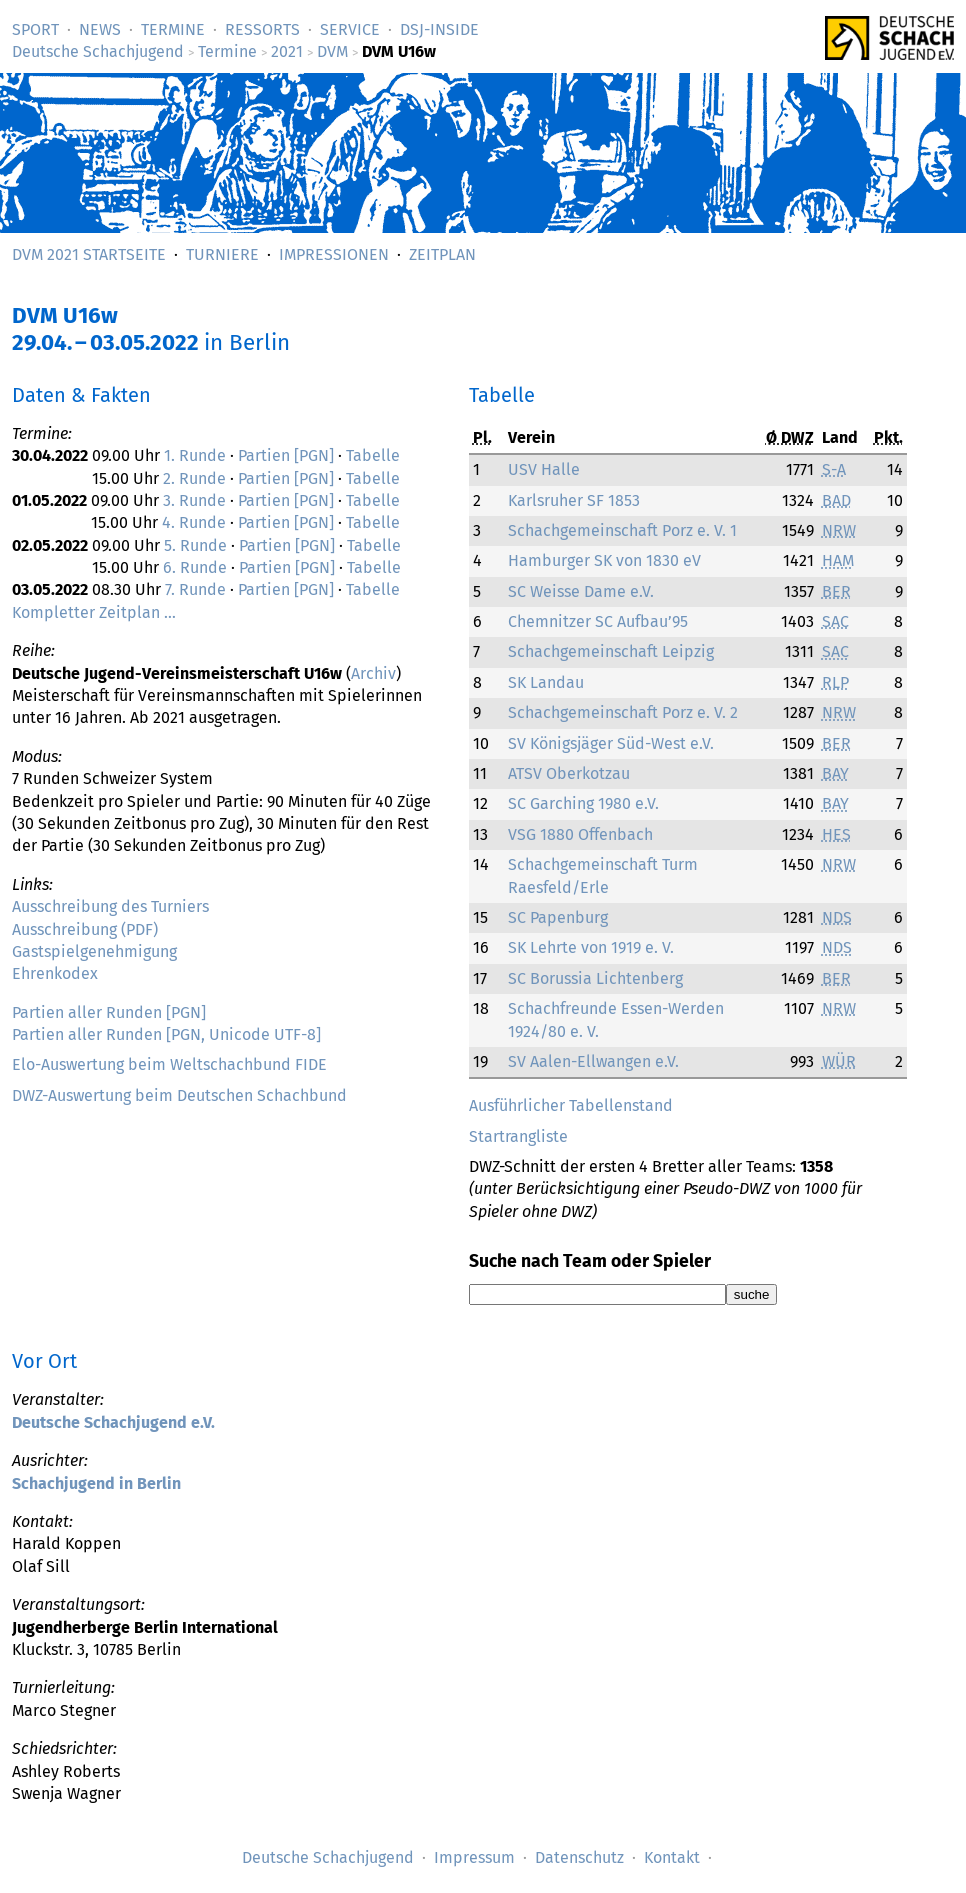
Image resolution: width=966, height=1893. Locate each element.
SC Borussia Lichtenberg (595, 978)
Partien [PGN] (286, 455)
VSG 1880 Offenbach (580, 834)
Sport (35, 29)
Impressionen (334, 254)
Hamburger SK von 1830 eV (604, 560)
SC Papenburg (558, 917)
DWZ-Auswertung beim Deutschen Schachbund (179, 1095)
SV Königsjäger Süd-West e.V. (611, 743)
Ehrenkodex (55, 973)
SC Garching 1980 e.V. (583, 803)
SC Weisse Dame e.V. (581, 591)
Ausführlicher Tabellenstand (571, 1105)
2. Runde (194, 478)
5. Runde (195, 545)
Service (350, 29)
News (100, 29)
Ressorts (262, 29)
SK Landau (546, 682)
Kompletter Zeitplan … (94, 612)
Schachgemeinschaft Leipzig (611, 651)
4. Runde (194, 522)
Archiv (373, 673)
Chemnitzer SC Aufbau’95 (598, 621)
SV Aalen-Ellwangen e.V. (593, 1061)
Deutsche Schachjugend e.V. (113, 1422)
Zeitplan (442, 254)
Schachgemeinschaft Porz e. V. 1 (622, 530)
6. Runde (195, 567)
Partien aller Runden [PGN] (109, 1012)
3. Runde (194, 500)
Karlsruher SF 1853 (574, 500)
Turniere (222, 254)
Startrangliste (518, 1136)
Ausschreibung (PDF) (85, 929)
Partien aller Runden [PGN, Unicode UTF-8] (166, 1034)
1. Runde (195, 455)
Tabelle (373, 455)
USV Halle (544, 469)
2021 (287, 51)
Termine (173, 29)
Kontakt (672, 1857)
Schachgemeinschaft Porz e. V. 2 (623, 712)
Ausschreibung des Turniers (110, 906)
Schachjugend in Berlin (96, 1483)
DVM (332, 51)
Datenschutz (579, 1857)
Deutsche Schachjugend (98, 51)
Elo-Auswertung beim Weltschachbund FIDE (169, 1064)
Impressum (474, 1857)
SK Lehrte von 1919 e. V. (591, 947)
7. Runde (195, 589)
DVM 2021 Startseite (89, 254)
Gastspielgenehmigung (94, 951)
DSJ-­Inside (439, 29)
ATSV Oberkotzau (569, 773)
